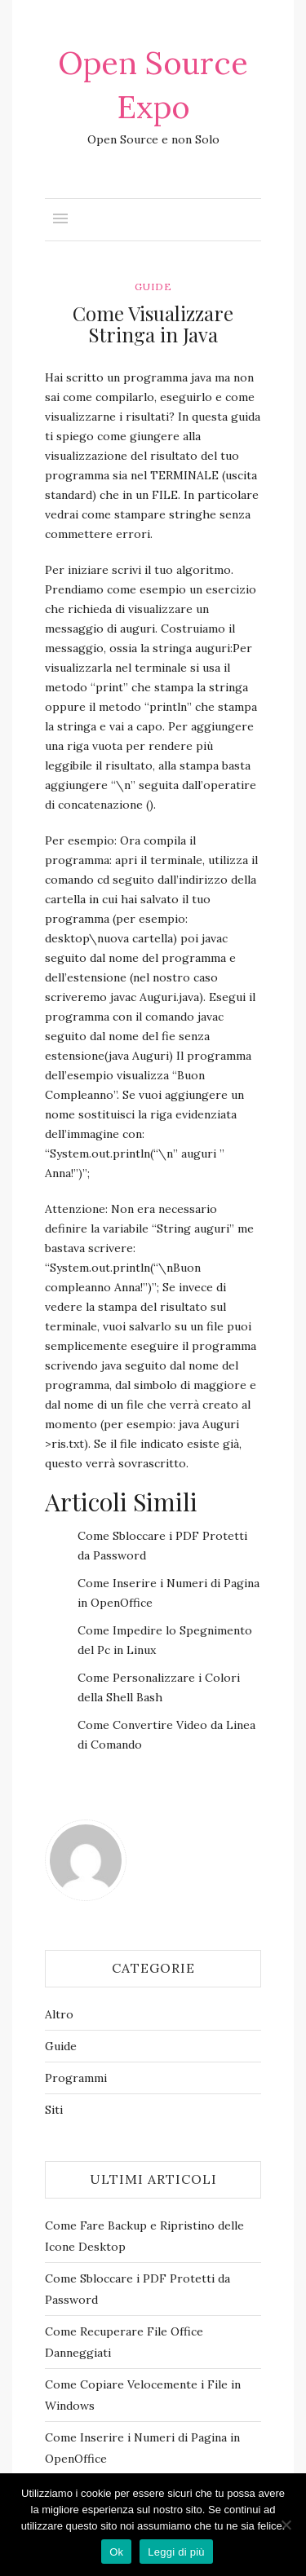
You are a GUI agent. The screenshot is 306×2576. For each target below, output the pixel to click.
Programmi (76, 2078)
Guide (153, 286)
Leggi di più (176, 2552)
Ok (116, 2552)
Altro (59, 2014)
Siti (54, 2109)
